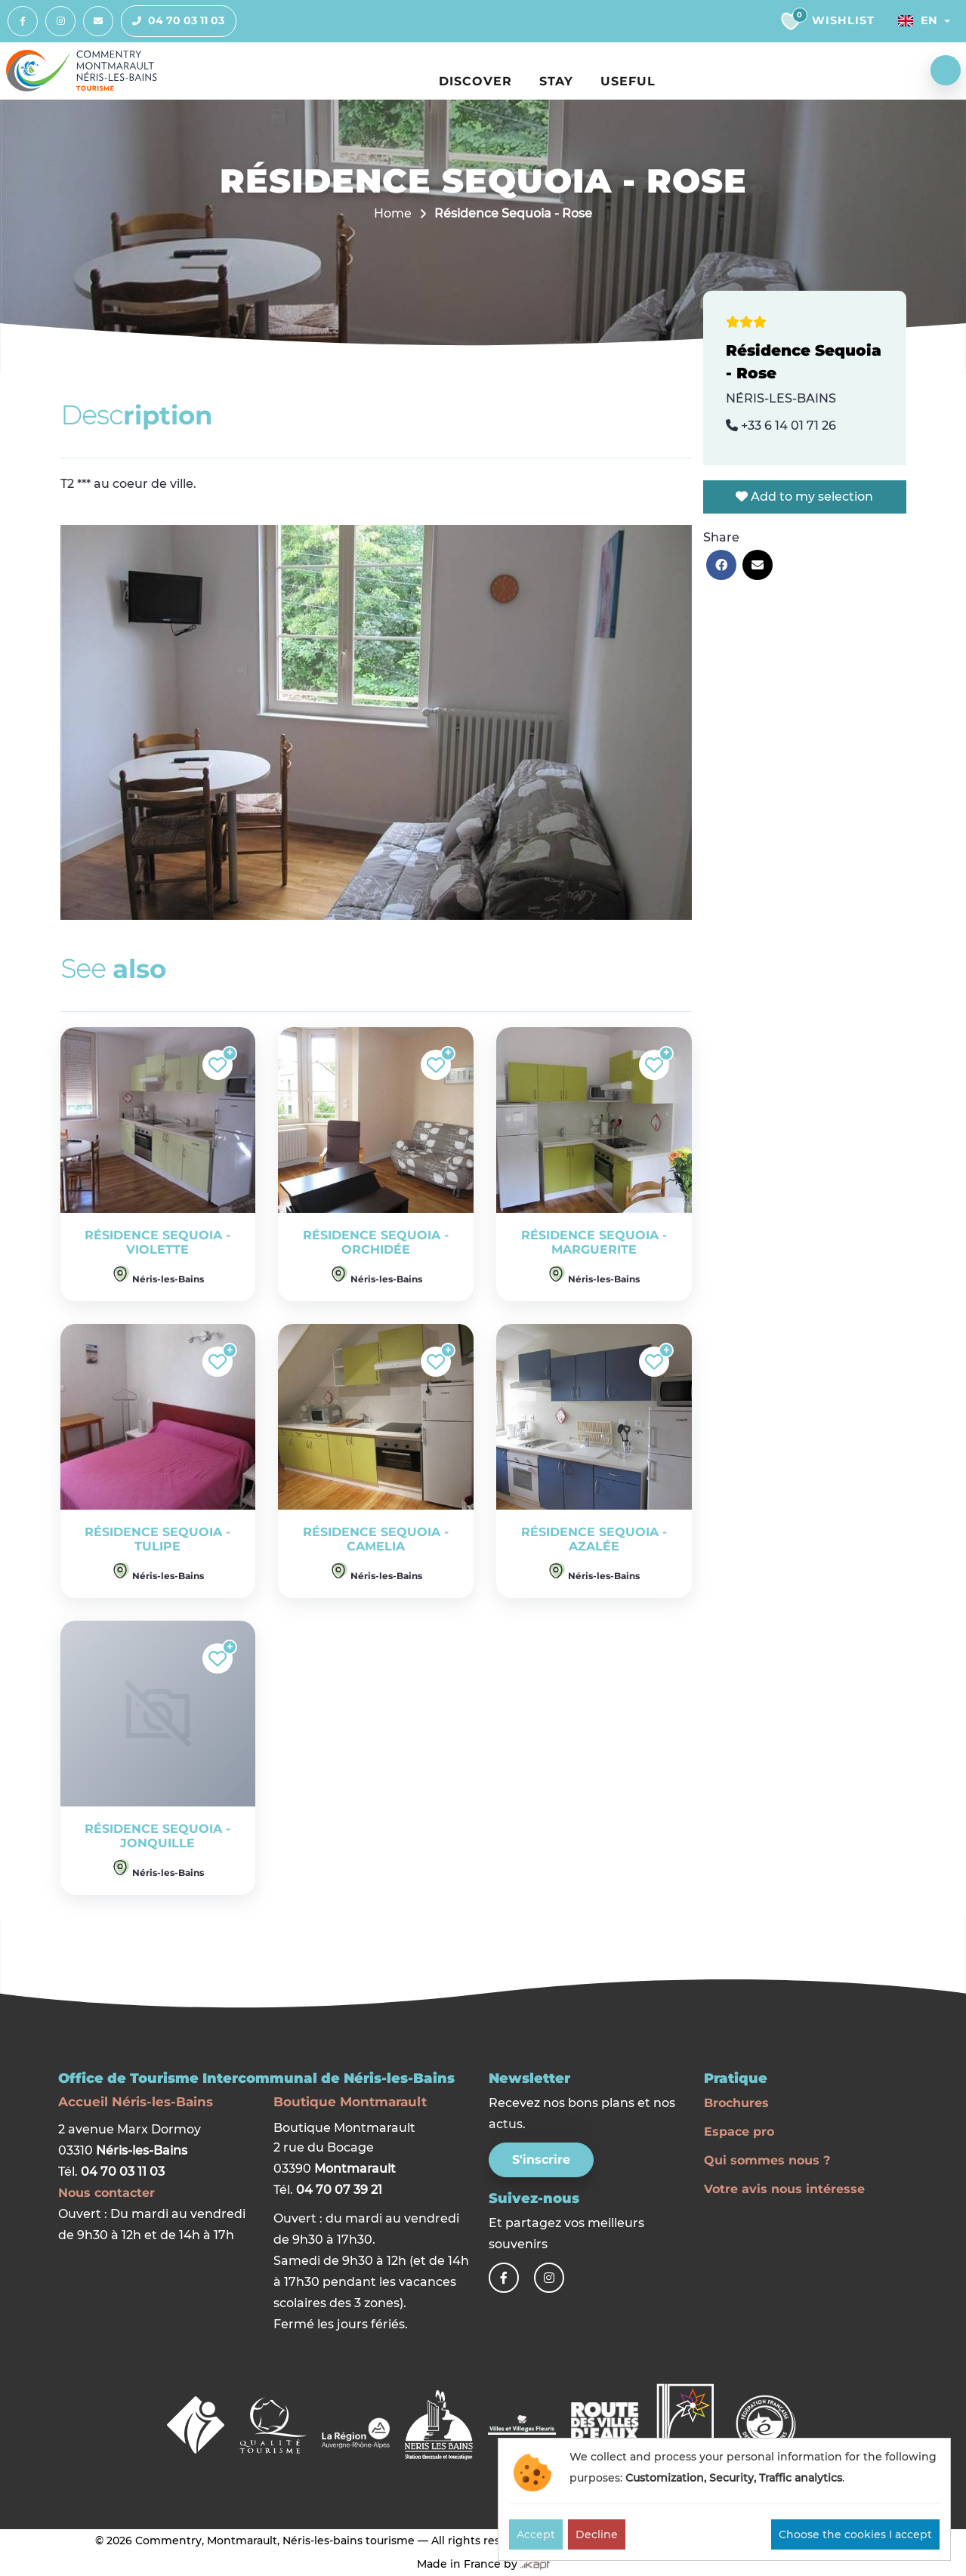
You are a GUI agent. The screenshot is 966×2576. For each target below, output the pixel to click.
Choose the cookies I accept (855, 2534)
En (917, 20)
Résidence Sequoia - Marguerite (594, 1242)
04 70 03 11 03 (173, 21)
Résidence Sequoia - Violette (157, 1242)
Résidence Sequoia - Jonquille (157, 1836)
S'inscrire (541, 2159)
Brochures (736, 2103)
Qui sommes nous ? (767, 2160)
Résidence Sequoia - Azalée (594, 1539)
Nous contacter (106, 2193)
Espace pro (739, 2131)
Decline (597, 2534)
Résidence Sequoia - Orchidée (376, 1242)
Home (393, 213)
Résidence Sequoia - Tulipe (157, 1539)
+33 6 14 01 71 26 (781, 425)
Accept (536, 2534)
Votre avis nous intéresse (784, 2189)
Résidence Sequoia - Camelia (376, 1539)
